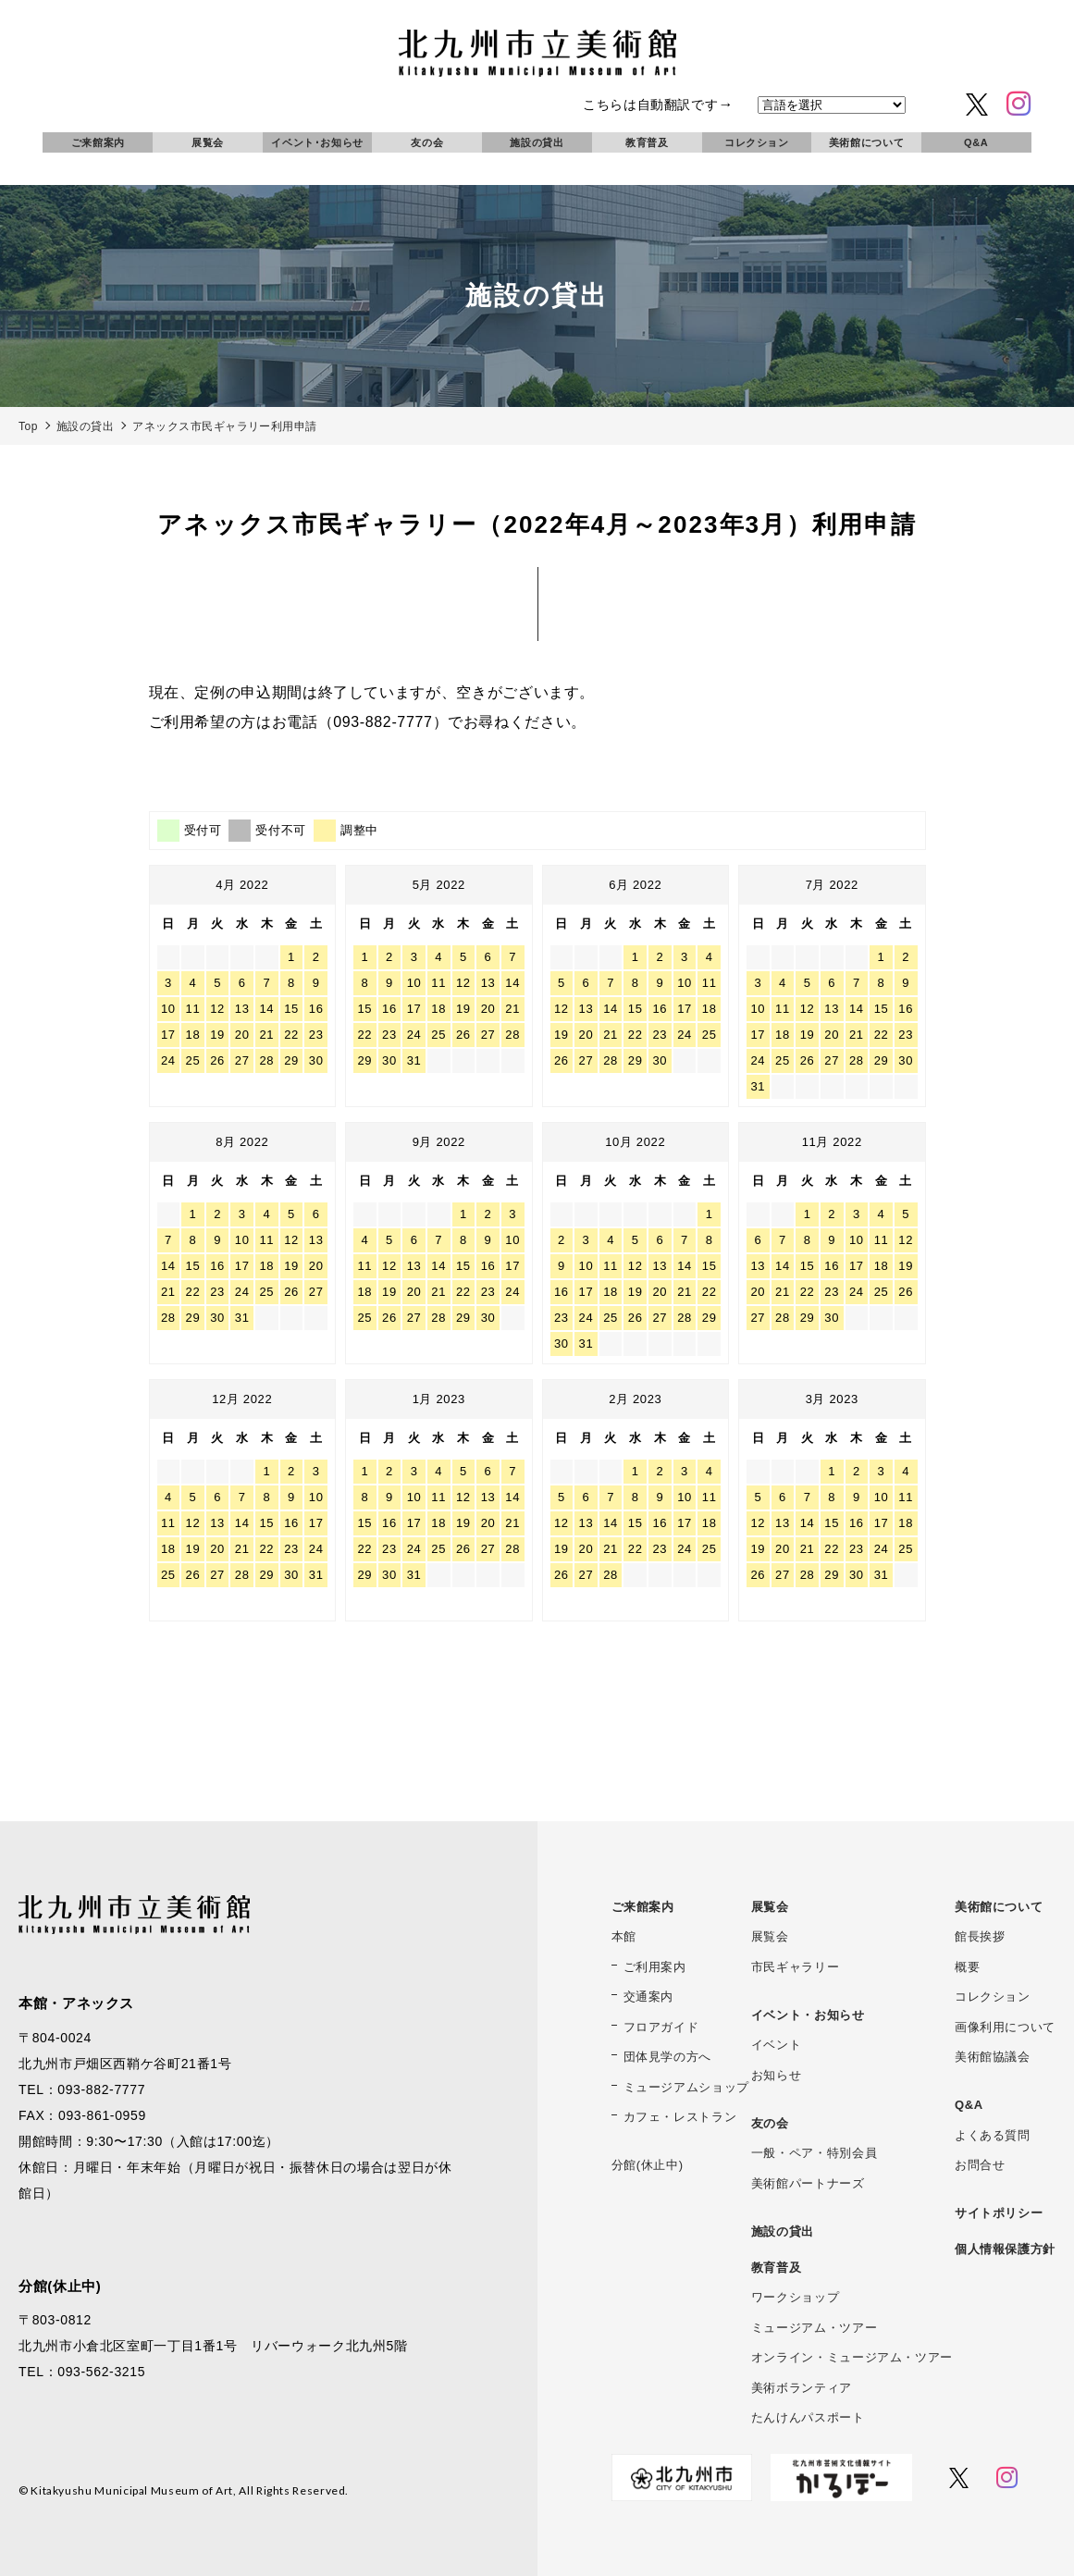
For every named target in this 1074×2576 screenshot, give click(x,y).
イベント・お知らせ (808, 2015)
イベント (776, 2045)
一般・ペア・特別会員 (814, 2153)
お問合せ (980, 2165)
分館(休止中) (647, 2165)
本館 (623, 1936)
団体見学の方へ (667, 2057)
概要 (967, 1967)
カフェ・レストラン (680, 2117)
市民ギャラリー (795, 1967)
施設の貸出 (536, 142)
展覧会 (207, 142)
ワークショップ (795, 2297)
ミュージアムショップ (686, 2087)
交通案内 (648, 1996)
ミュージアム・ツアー (814, 2328)
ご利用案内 (654, 1967)
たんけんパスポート (808, 2417)
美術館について (866, 142)
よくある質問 (993, 2135)
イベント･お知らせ (317, 142)
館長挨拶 (980, 1936)
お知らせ (776, 2075)
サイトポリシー (999, 2213)
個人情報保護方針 (1005, 2249)
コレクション (756, 142)
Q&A (976, 142)
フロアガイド (661, 2027)
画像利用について (1005, 2027)
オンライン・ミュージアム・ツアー (852, 2357)
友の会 (427, 142)
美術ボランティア (801, 2388)
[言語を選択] (832, 105)
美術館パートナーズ (808, 2183)
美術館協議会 (993, 2057)
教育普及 (647, 142)
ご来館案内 (98, 142)
